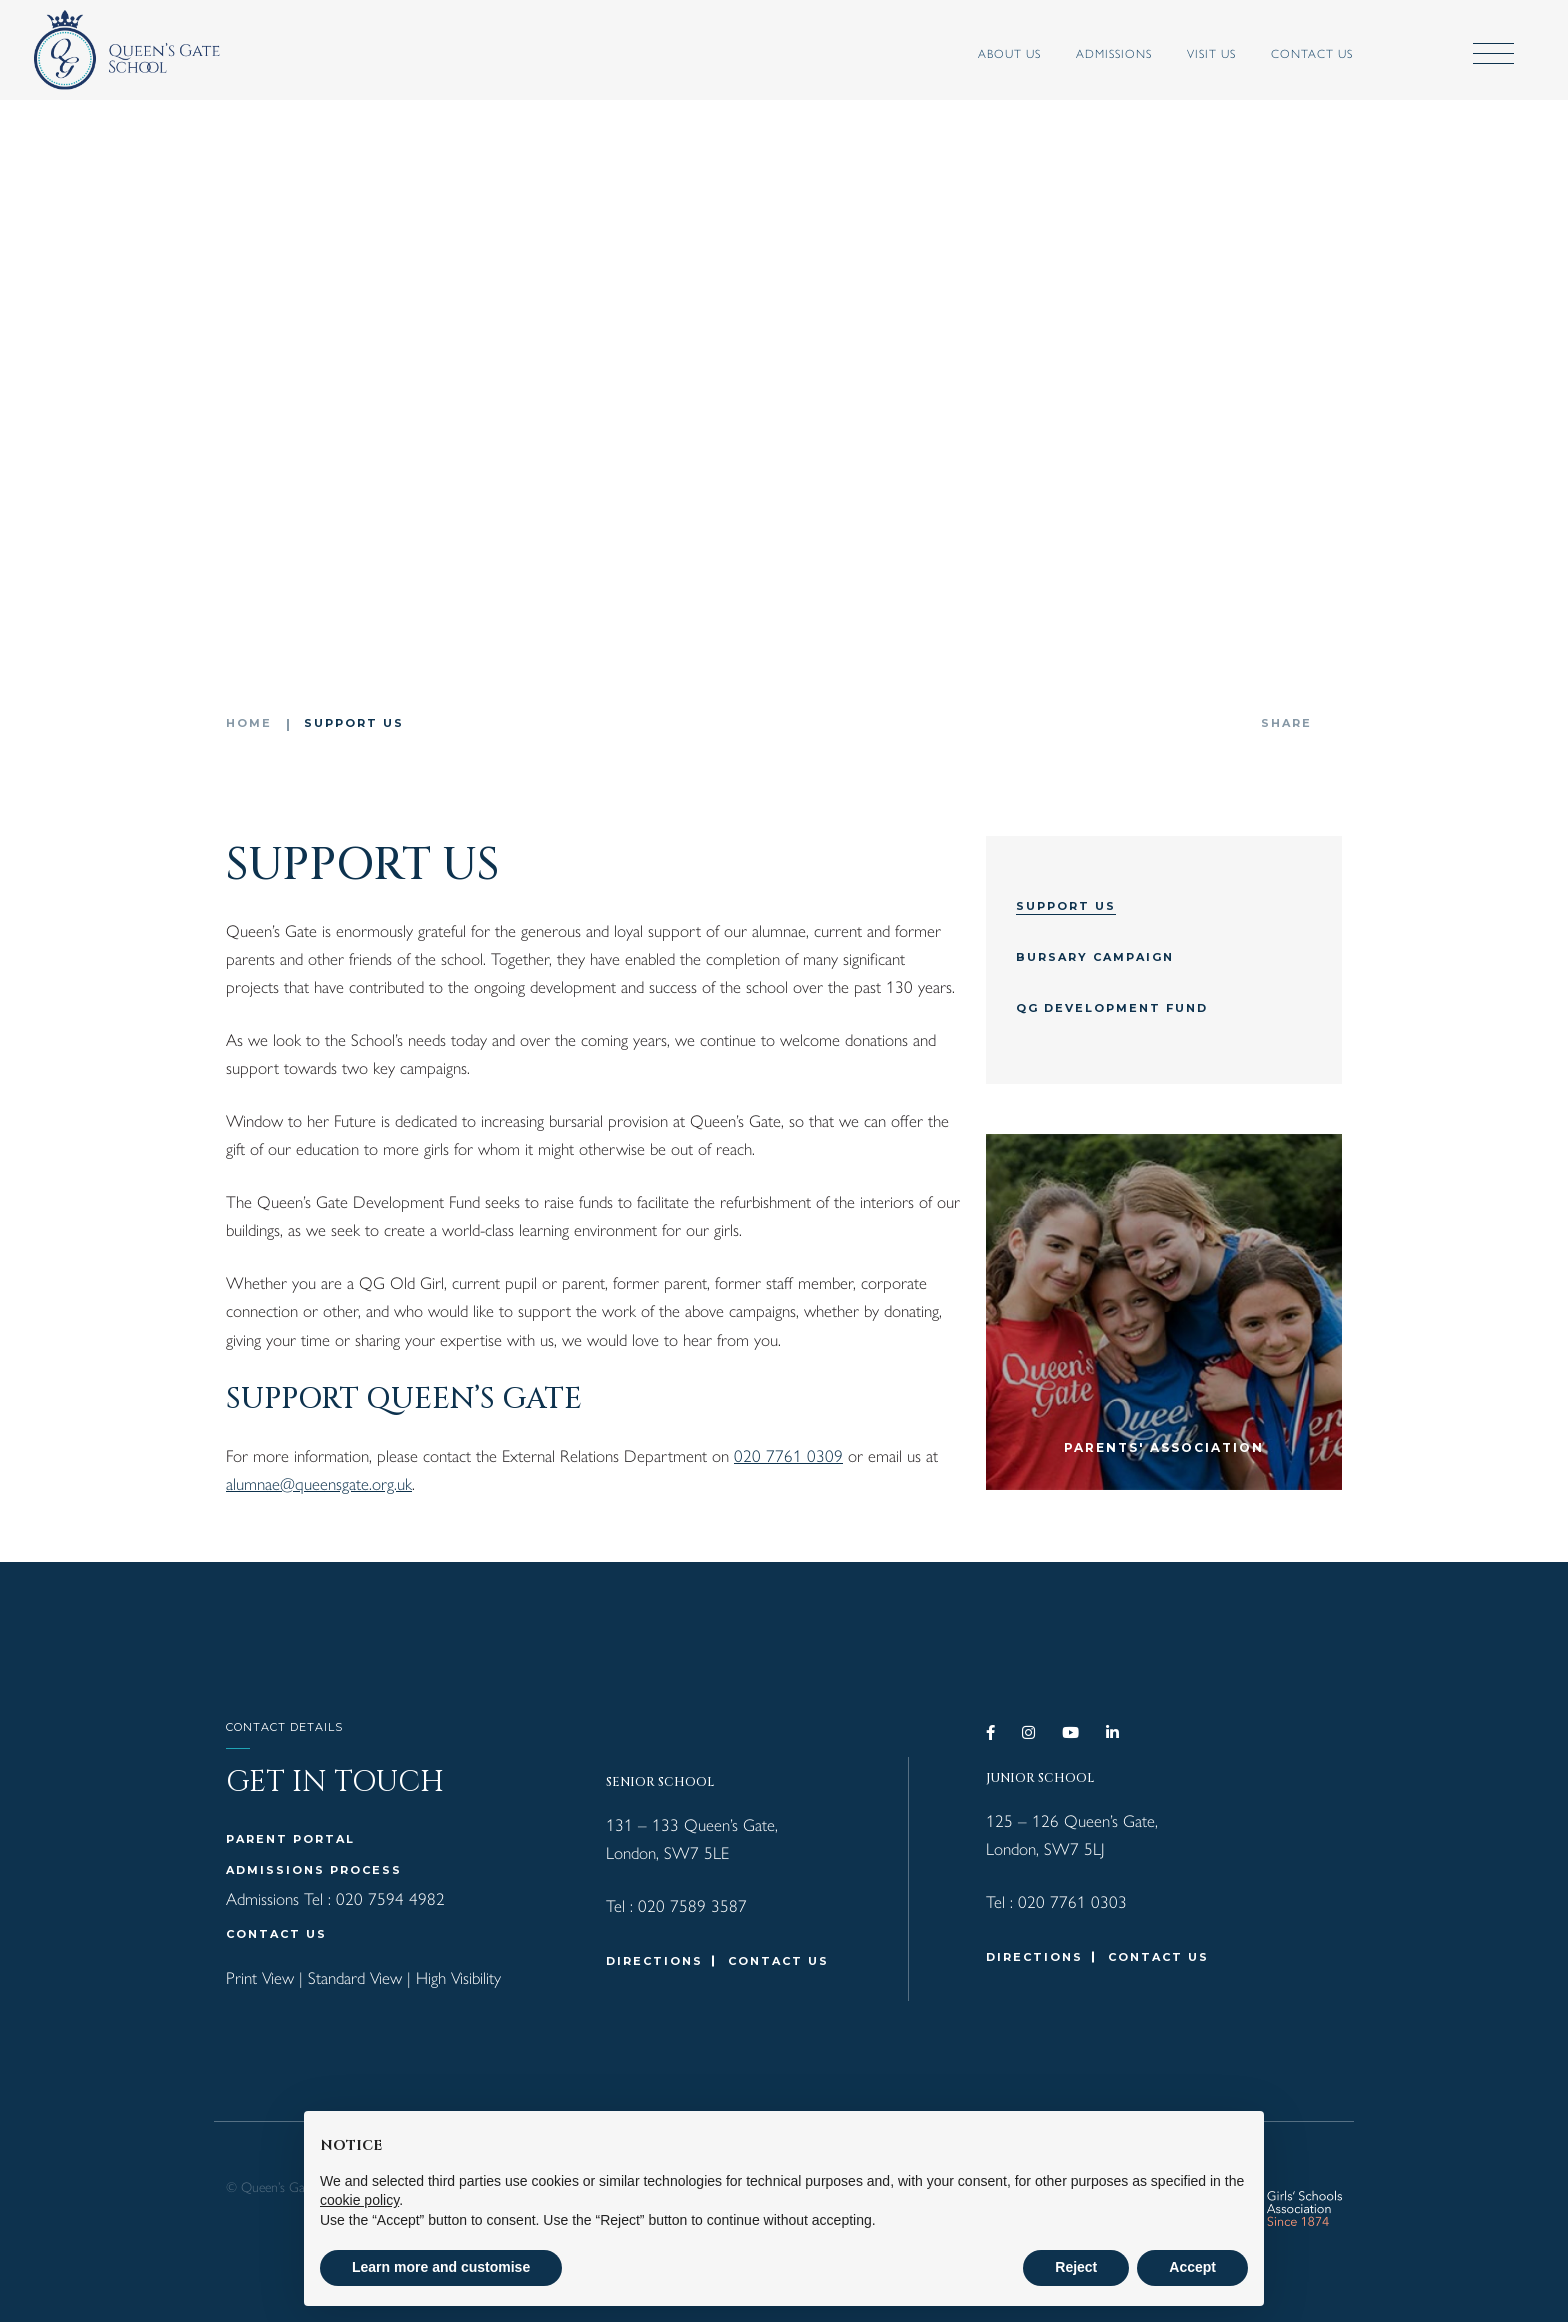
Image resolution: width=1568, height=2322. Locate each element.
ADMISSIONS (1088, 53)
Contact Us (1286, 53)
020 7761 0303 (1072, 1901)
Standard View (355, 1977)
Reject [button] (1076, 2267)
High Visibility (458, 1977)
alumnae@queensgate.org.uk (319, 1483)
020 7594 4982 (390, 1898)
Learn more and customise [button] (441, 2267)
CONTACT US (276, 1934)
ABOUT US (983, 53)
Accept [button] (1192, 2267)
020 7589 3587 (692, 1905)
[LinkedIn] (1113, 1732)
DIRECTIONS (654, 1961)
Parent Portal (290, 1839)
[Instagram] (1029, 1732)
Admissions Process (314, 1870)
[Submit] (1399, 55)
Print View (260, 1977)
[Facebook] (991, 1732)
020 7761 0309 (788, 1455)
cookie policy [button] (359, 2200)
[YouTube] (1071, 1732)
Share (1286, 723)
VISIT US (1185, 53)
